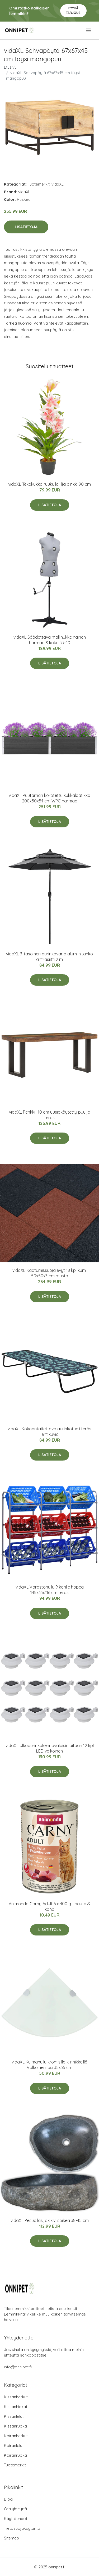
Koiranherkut (16, 2435)
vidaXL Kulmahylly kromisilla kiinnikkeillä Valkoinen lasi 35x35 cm (49, 2064)
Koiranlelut (13, 2445)
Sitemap (11, 2538)
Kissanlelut (13, 2416)
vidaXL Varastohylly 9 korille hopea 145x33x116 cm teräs (50, 1589)
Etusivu (10, 67)
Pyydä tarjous (73, 10)
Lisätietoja (26, 226)
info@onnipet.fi (18, 2366)
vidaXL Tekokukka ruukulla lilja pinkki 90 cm (49, 484)
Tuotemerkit (39, 184)
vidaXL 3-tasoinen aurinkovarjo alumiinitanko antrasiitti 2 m (49, 956)
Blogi (8, 2499)
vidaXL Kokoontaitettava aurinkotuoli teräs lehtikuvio (49, 1431)
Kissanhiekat (15, 2406)
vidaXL (57, 184)
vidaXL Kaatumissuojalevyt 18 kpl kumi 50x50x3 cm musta (49, 1273)
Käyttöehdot (15, 2518)
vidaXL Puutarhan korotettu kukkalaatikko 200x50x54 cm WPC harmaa (49, 798)
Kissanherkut (16, 2396)
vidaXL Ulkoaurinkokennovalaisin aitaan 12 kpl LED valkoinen (50, 1748)
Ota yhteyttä (15, 2508)
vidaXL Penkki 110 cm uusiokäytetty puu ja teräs (49, 1114)
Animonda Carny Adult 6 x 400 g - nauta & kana (49, 1906)
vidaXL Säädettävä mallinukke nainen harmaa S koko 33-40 (49, 639)
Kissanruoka (15, 2426)
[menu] (89, 30)
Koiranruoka (15, 2455)
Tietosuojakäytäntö (22, 2528)
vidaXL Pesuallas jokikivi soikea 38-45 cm (50, 2220)
